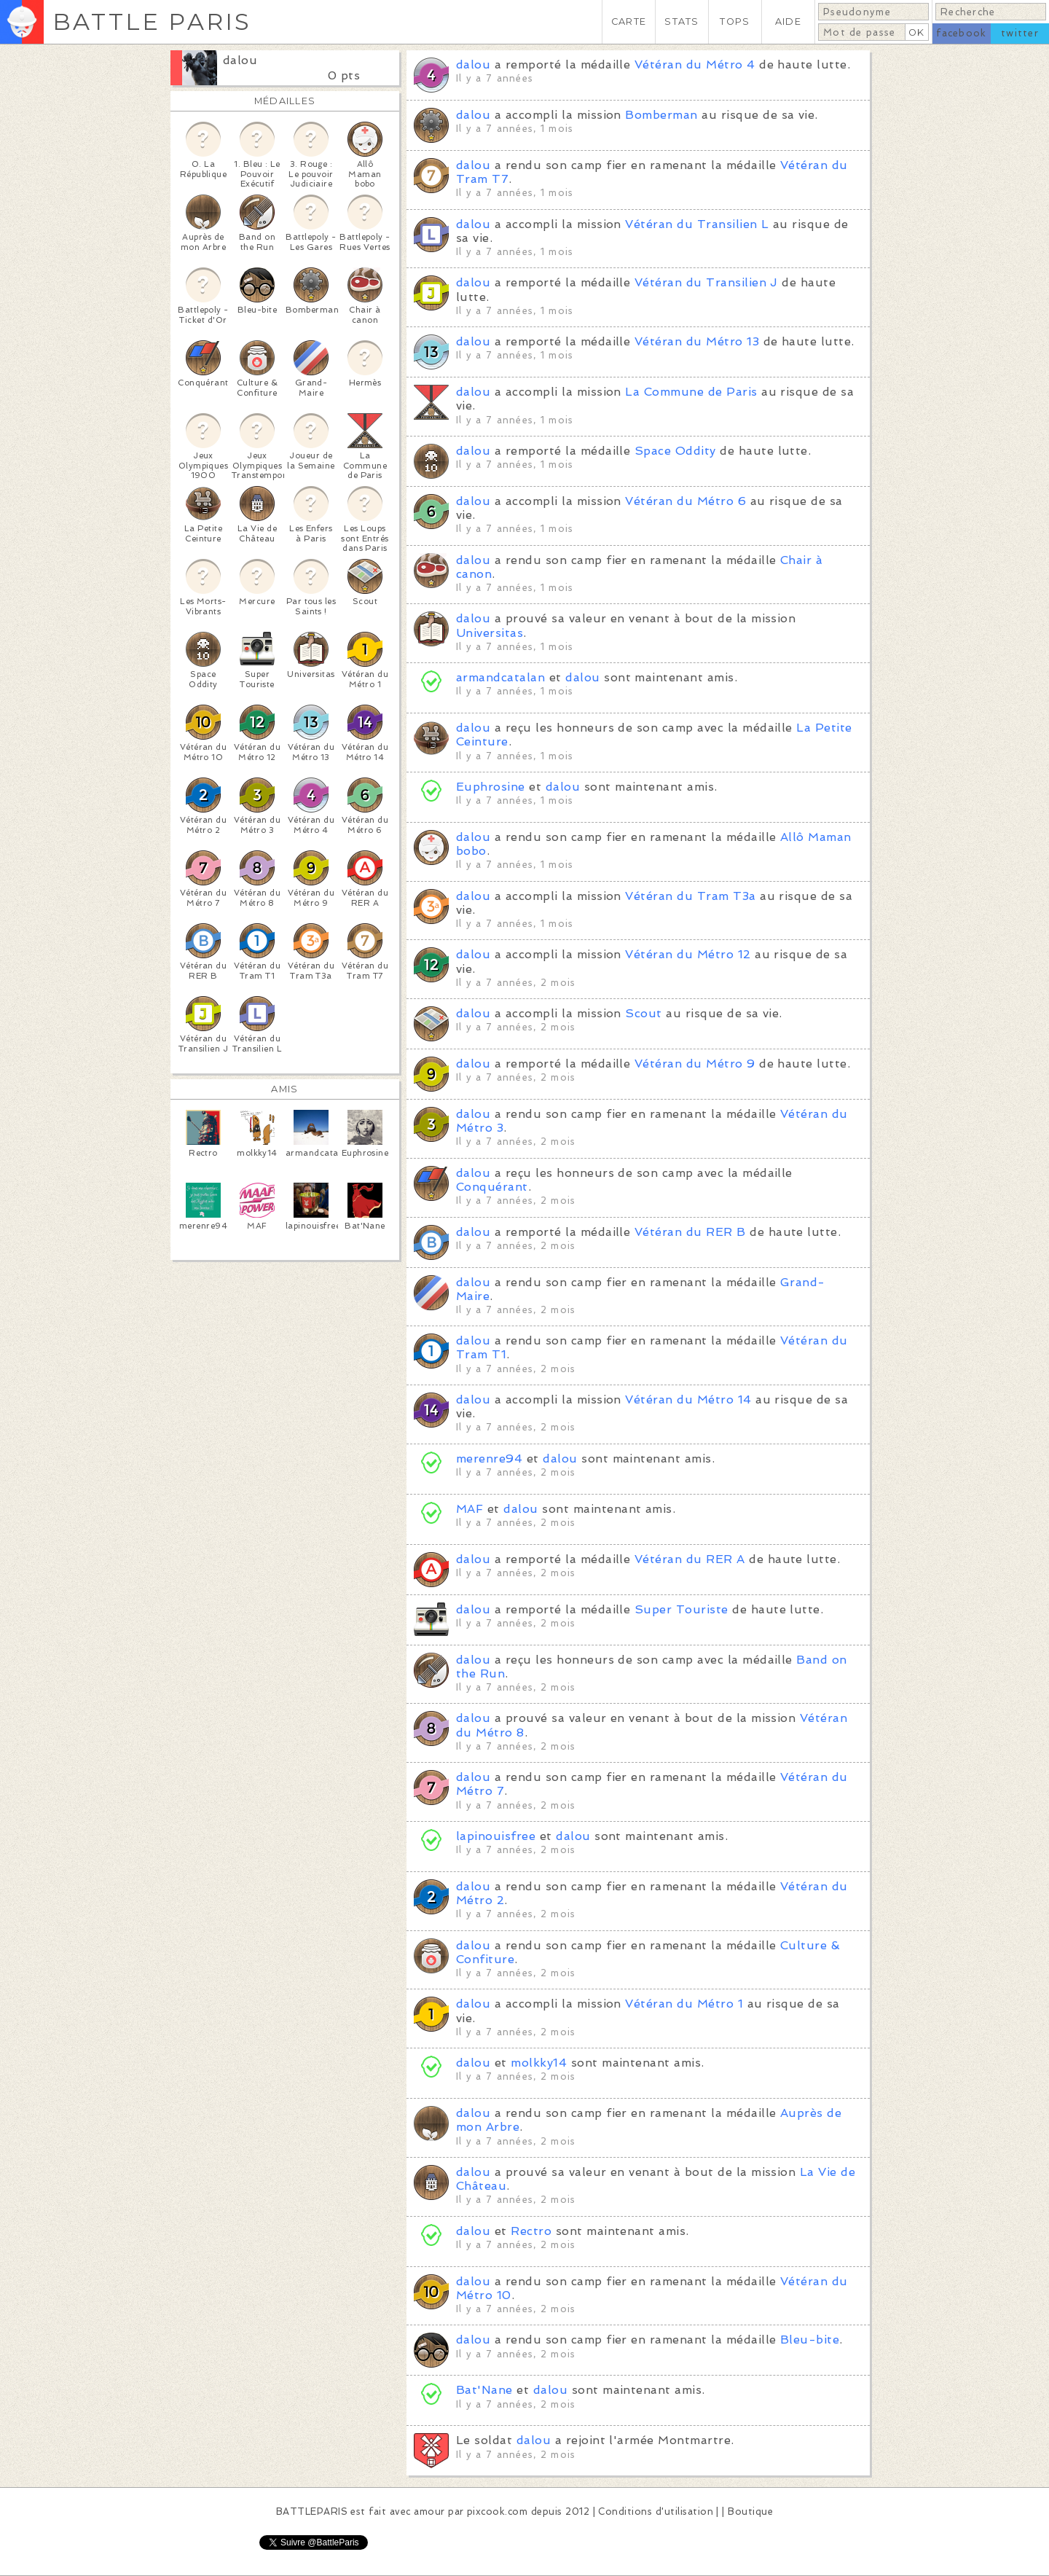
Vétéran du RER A (689, 1559)
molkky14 (539, 2063)
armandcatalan (502, 677)
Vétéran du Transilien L (697, 224)
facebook (961, 33)
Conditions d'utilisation (655, 2511)
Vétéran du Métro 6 (685, 501)
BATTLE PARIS (151, 21)
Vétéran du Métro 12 (687, 954)
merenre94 (489, 1458)
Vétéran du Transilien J (706, 282)
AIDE (788, 21)
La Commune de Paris (691, 392)
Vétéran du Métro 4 (694, 64)
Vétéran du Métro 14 (688, 1399)
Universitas (489, 633)
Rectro (531, 2231)
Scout (643, 1013)
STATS (681, 21)
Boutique (750, 2511)
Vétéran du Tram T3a (690, 896)
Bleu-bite (809, 2339)
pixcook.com (497, 2511)
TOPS (735, 21)
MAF (469, 1509)
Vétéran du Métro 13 (696, 341)
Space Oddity (675, 451)
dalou (240, 60)
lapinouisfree (495, 1836)
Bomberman (661, 115)
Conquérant (492, 1187)
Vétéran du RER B (690, 1232)
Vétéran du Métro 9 (694, 1063)
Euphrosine (490, 787)
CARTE (628, 21)
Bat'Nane (484, 2390)
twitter (1020, 33)
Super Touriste (681, 1609)
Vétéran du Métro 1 (684, 2004)
